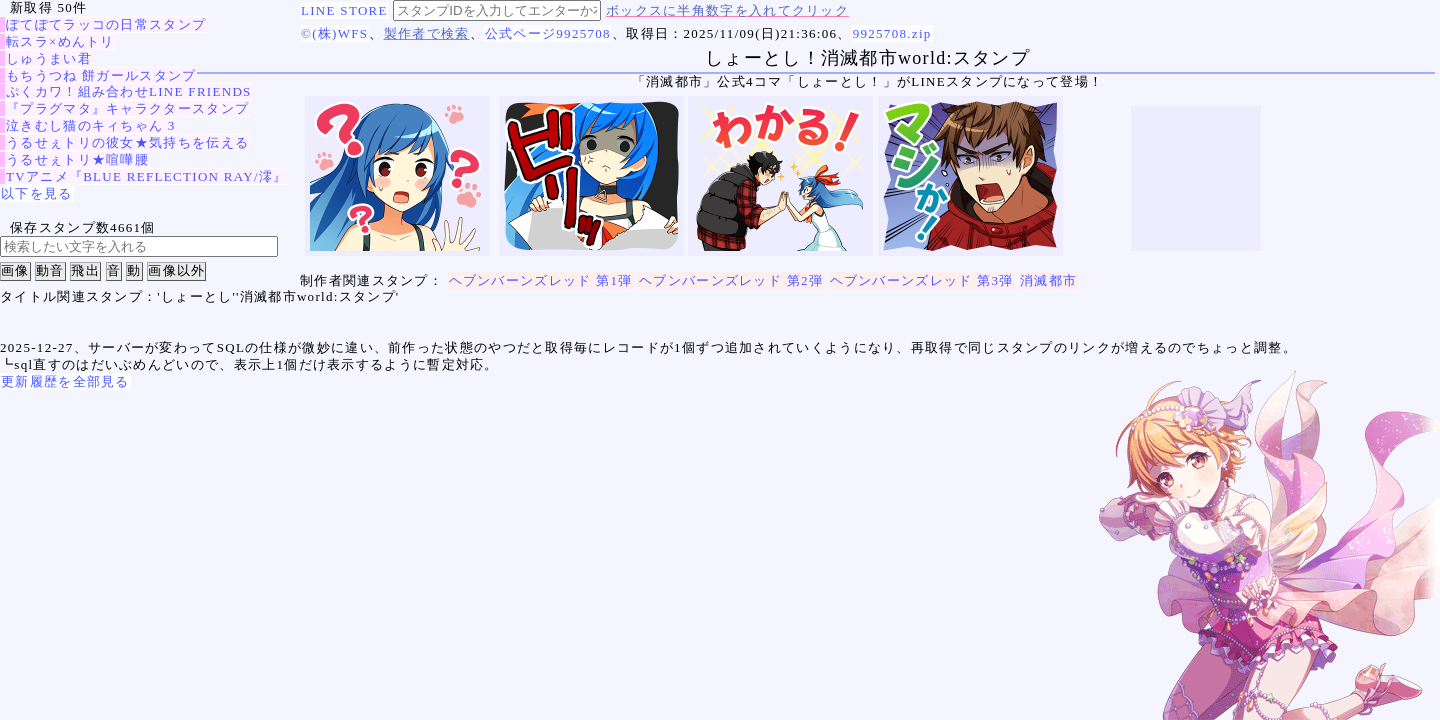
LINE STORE (344, 10)
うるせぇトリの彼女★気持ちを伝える (127, 142)
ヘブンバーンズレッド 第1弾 (541, 280)
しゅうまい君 (49, 58)
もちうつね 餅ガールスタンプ (101, 75)
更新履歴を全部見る (65, 381)
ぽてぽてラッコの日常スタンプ (106, 24)
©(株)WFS (334, 33)
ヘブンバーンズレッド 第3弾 (922, 280)
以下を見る (37, 193)
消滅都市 (1048, 280)
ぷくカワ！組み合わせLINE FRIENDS (129, 91)
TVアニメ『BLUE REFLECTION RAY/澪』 (146, 176)
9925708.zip (892, 33)
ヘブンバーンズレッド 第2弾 (731, 280)
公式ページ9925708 (548, 33)
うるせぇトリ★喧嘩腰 (77, 159)
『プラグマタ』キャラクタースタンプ (127, 108)
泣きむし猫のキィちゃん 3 (91, 125)
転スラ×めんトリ (60, 41)
